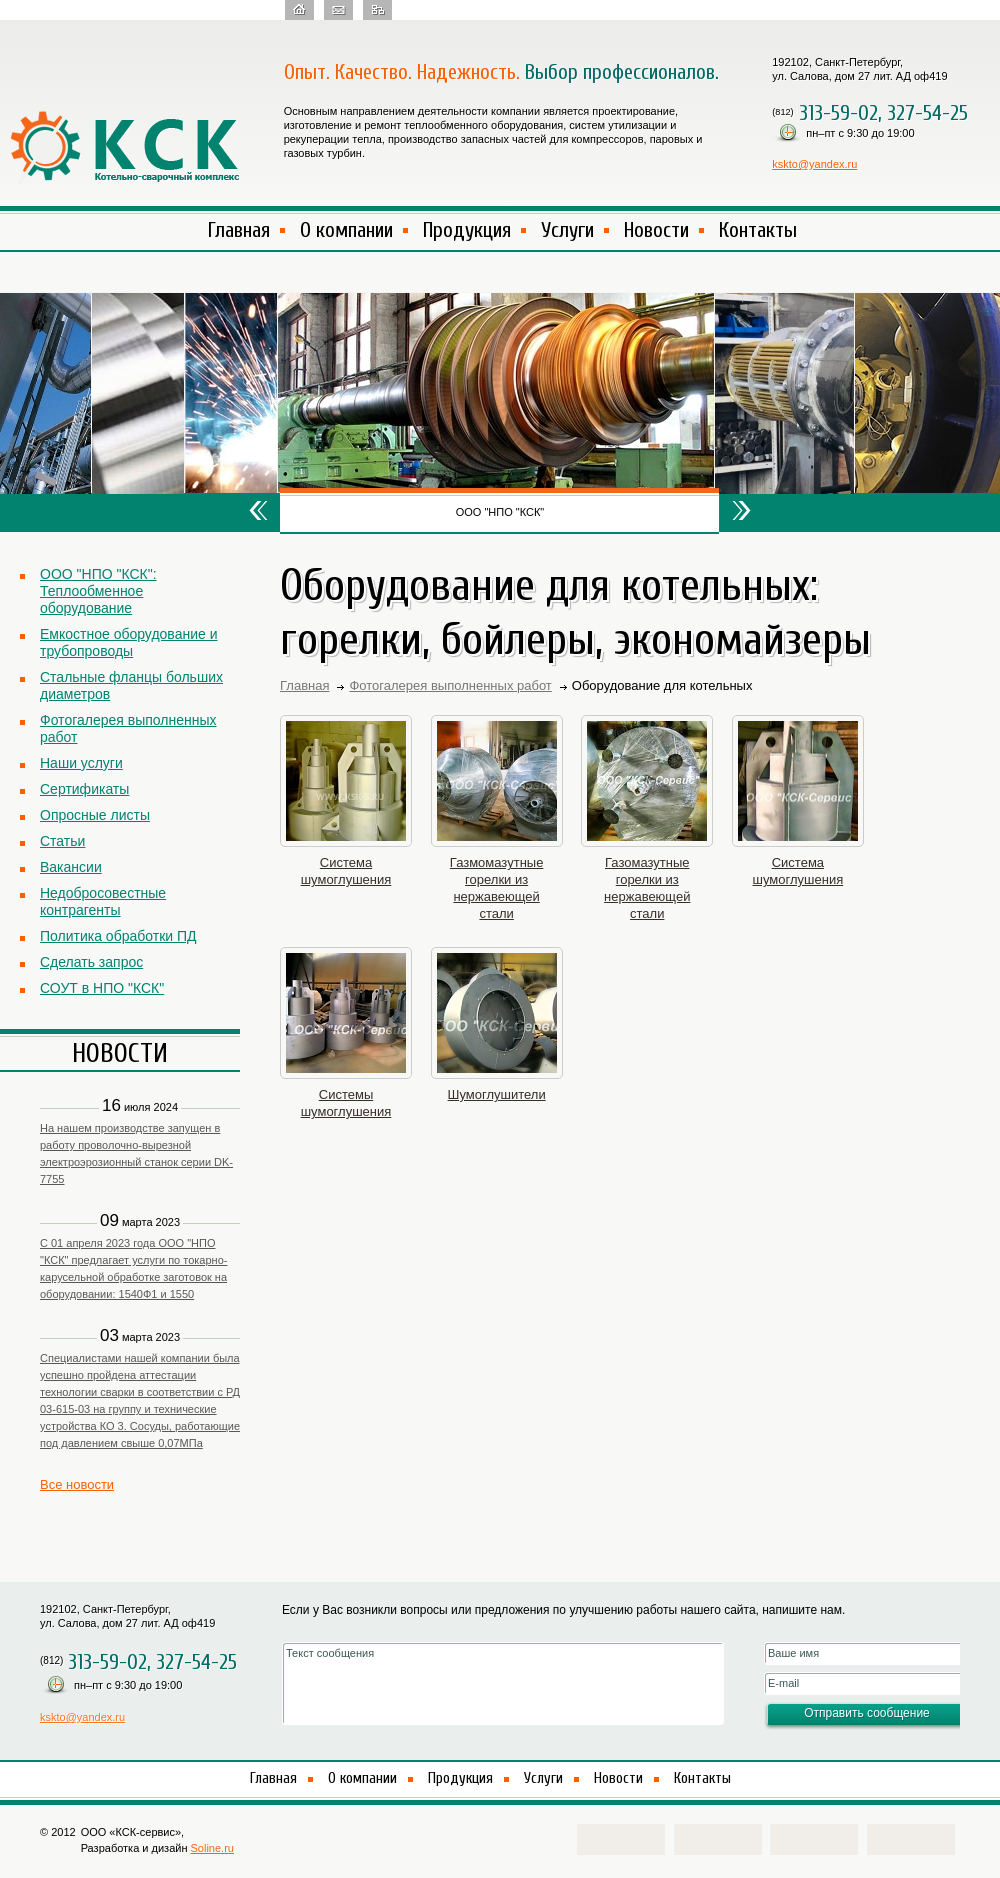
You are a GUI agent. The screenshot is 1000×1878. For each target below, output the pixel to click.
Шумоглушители (497, 1094)
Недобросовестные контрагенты (103, 901)
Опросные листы (95, 815)
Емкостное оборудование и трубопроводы (128, 642)
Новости (656, 230)
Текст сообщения (503, 1683)
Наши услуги (81, 763)
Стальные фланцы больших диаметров (131, 685)
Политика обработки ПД (118, 936)
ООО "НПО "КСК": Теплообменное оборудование (98, 591)
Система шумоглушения (346, 871)
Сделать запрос (91, 962)
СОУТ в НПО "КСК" (102, 988)
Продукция (467, 230)
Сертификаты (84, 789)
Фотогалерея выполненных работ (128, 728)
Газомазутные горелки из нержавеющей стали (647, 888)
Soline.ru (212, 1848)
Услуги (567, 230)
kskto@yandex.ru (814, 164)
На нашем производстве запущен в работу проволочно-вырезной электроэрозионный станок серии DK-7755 (136, 1153)
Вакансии (71, 867)
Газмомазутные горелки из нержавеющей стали (497, 888)
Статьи (62, 841)
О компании (346, 230)
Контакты (758, 230)
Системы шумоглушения (346, 1103)
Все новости (77, 1484)
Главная (239, 230)
